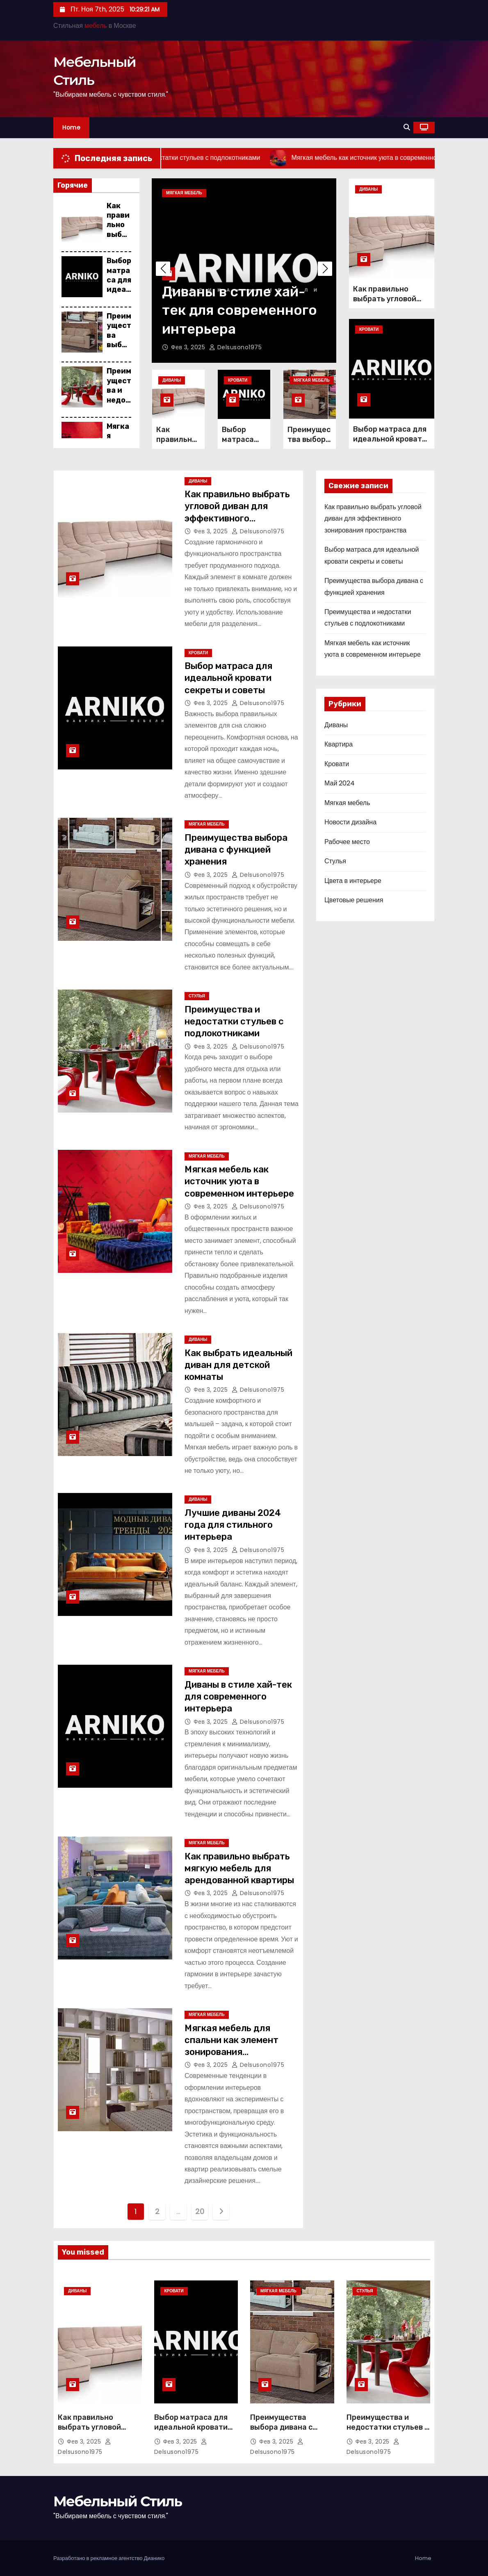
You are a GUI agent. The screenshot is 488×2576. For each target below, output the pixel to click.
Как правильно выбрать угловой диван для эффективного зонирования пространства (237, 518)
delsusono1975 (235, 347)
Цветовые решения (353, 900)
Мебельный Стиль (117, 2501)
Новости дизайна (350, 822)
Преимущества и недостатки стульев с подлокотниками (234, 1021)
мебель (95, 25)
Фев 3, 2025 (189, 347)
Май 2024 (339, 783)
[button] (407, 127)
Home (71, 127)
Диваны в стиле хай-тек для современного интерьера (239, 310)
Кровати (237, 380)
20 (199, 2211)
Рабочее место (347, 842)
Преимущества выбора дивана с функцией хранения (236, 849)
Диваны (171, 380)
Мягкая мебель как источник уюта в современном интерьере (239, 1181)
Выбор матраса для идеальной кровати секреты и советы (389, 439)
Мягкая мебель (184, 193)
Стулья (197, 996)
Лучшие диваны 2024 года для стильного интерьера (233, 1525)
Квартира (338, 744)
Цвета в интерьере (352, 880)
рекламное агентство (117, 2558)
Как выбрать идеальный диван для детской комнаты (238, 1365)
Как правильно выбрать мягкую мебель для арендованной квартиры (239, 1868)
